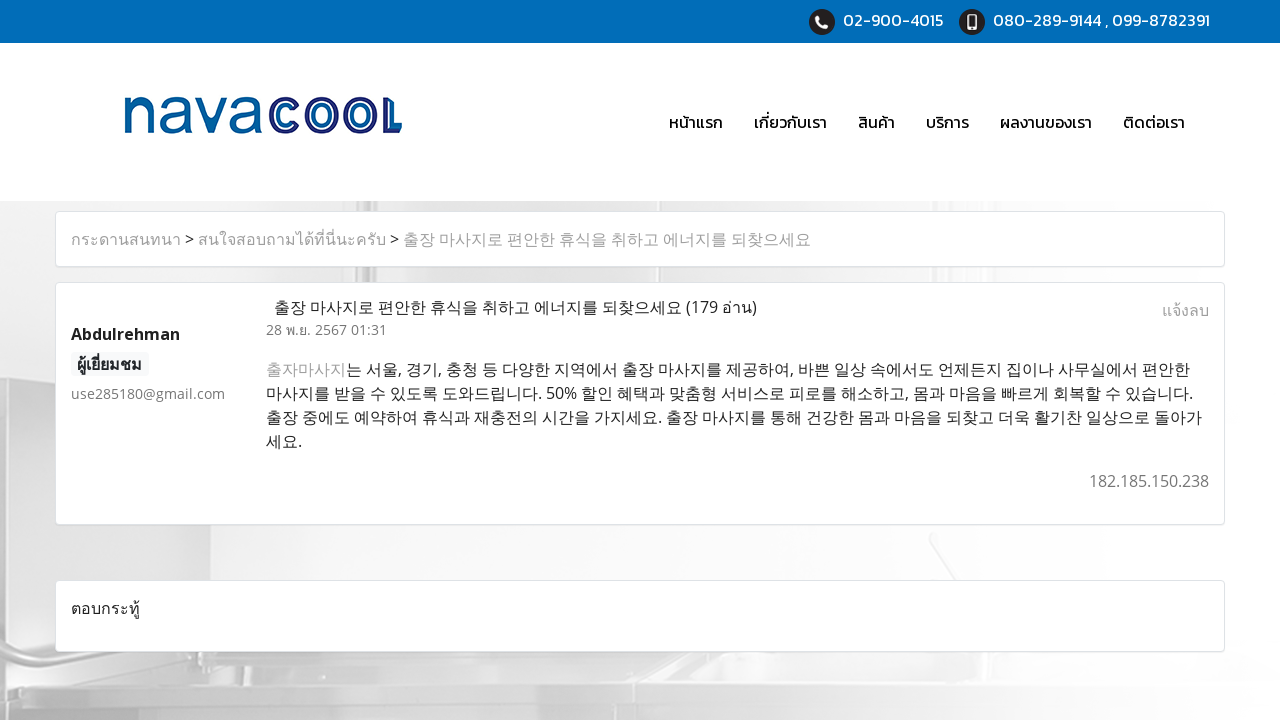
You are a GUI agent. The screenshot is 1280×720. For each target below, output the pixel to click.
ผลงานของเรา (1046, 122)
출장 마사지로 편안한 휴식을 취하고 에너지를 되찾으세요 (607, 239)
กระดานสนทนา (126, 239)
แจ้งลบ (1185, 310)
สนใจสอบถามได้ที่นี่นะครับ (292, 239)
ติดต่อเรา (1154, 122)
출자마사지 (306, 369)
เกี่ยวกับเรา (790, 122)
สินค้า (876, 122)
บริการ (947, 122)
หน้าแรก (696, 122)
